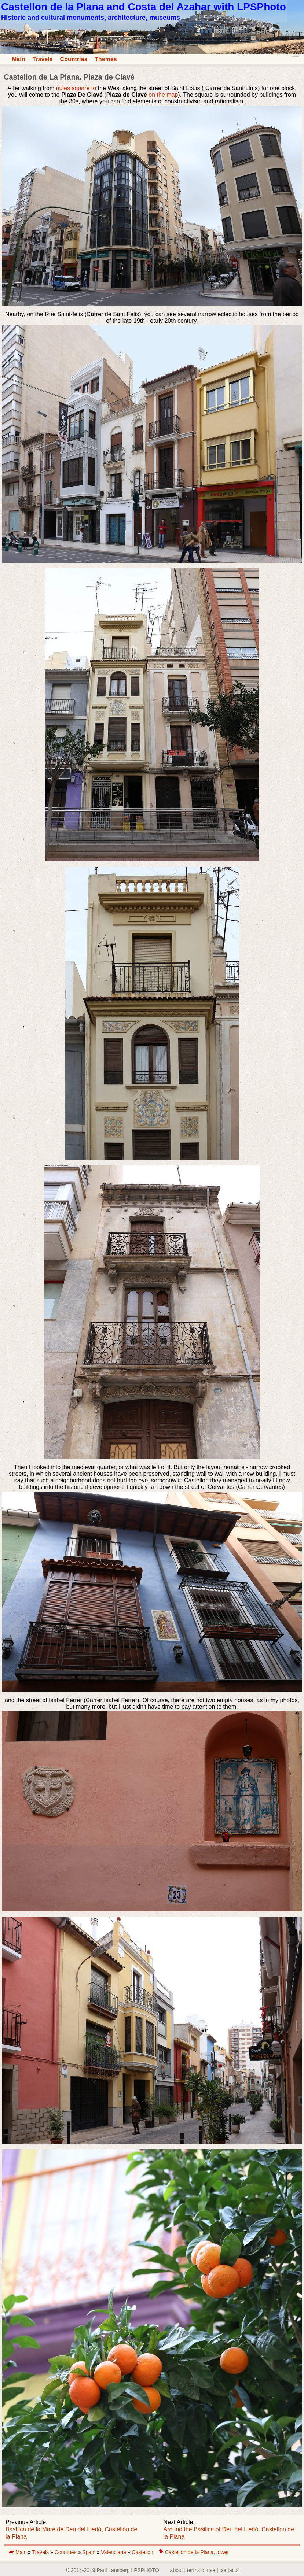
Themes (106, 59)
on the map (163, 95)
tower (222, 2552)
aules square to (76, 88)
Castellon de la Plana (189, 2552)
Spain (89, 2552)
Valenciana (114, 2552)
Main (18, 59)
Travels (42, 59)
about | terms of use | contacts (204, 2570)
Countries (74, 59)
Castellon (142, 2552)
